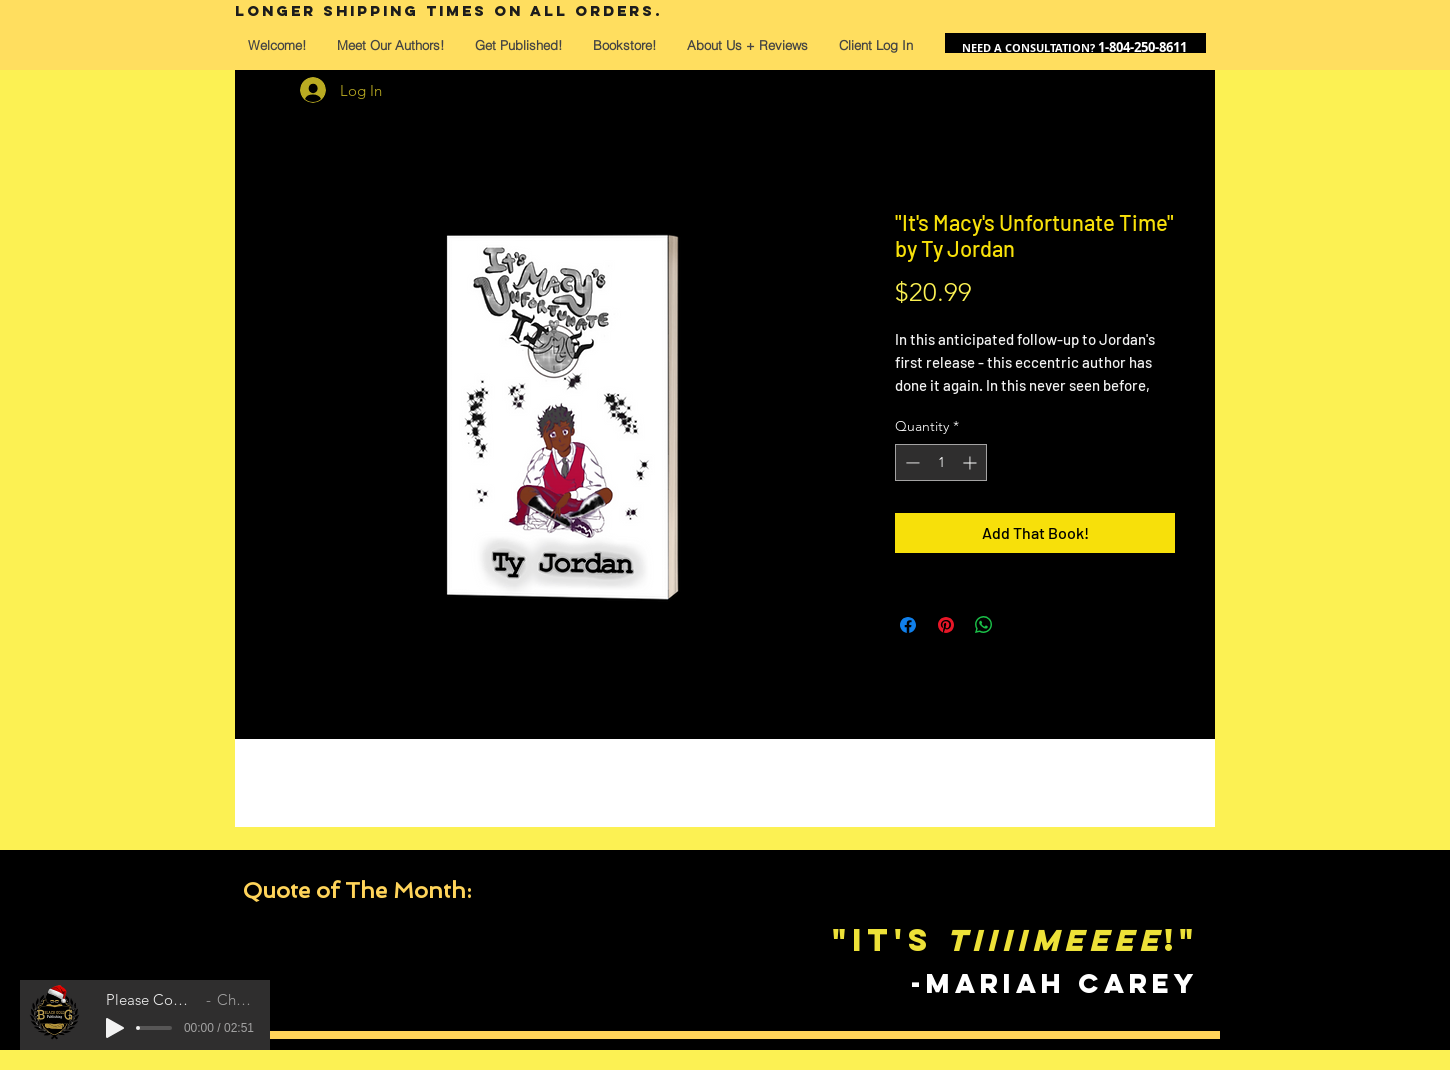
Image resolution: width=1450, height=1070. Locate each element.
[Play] (115, 1028)
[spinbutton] (941, 462)
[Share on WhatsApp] (984, 625)
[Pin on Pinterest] (946, 625)
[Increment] (971, 462)
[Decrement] (910, 462)
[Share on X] (1022, 625)
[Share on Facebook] (908, 625)
